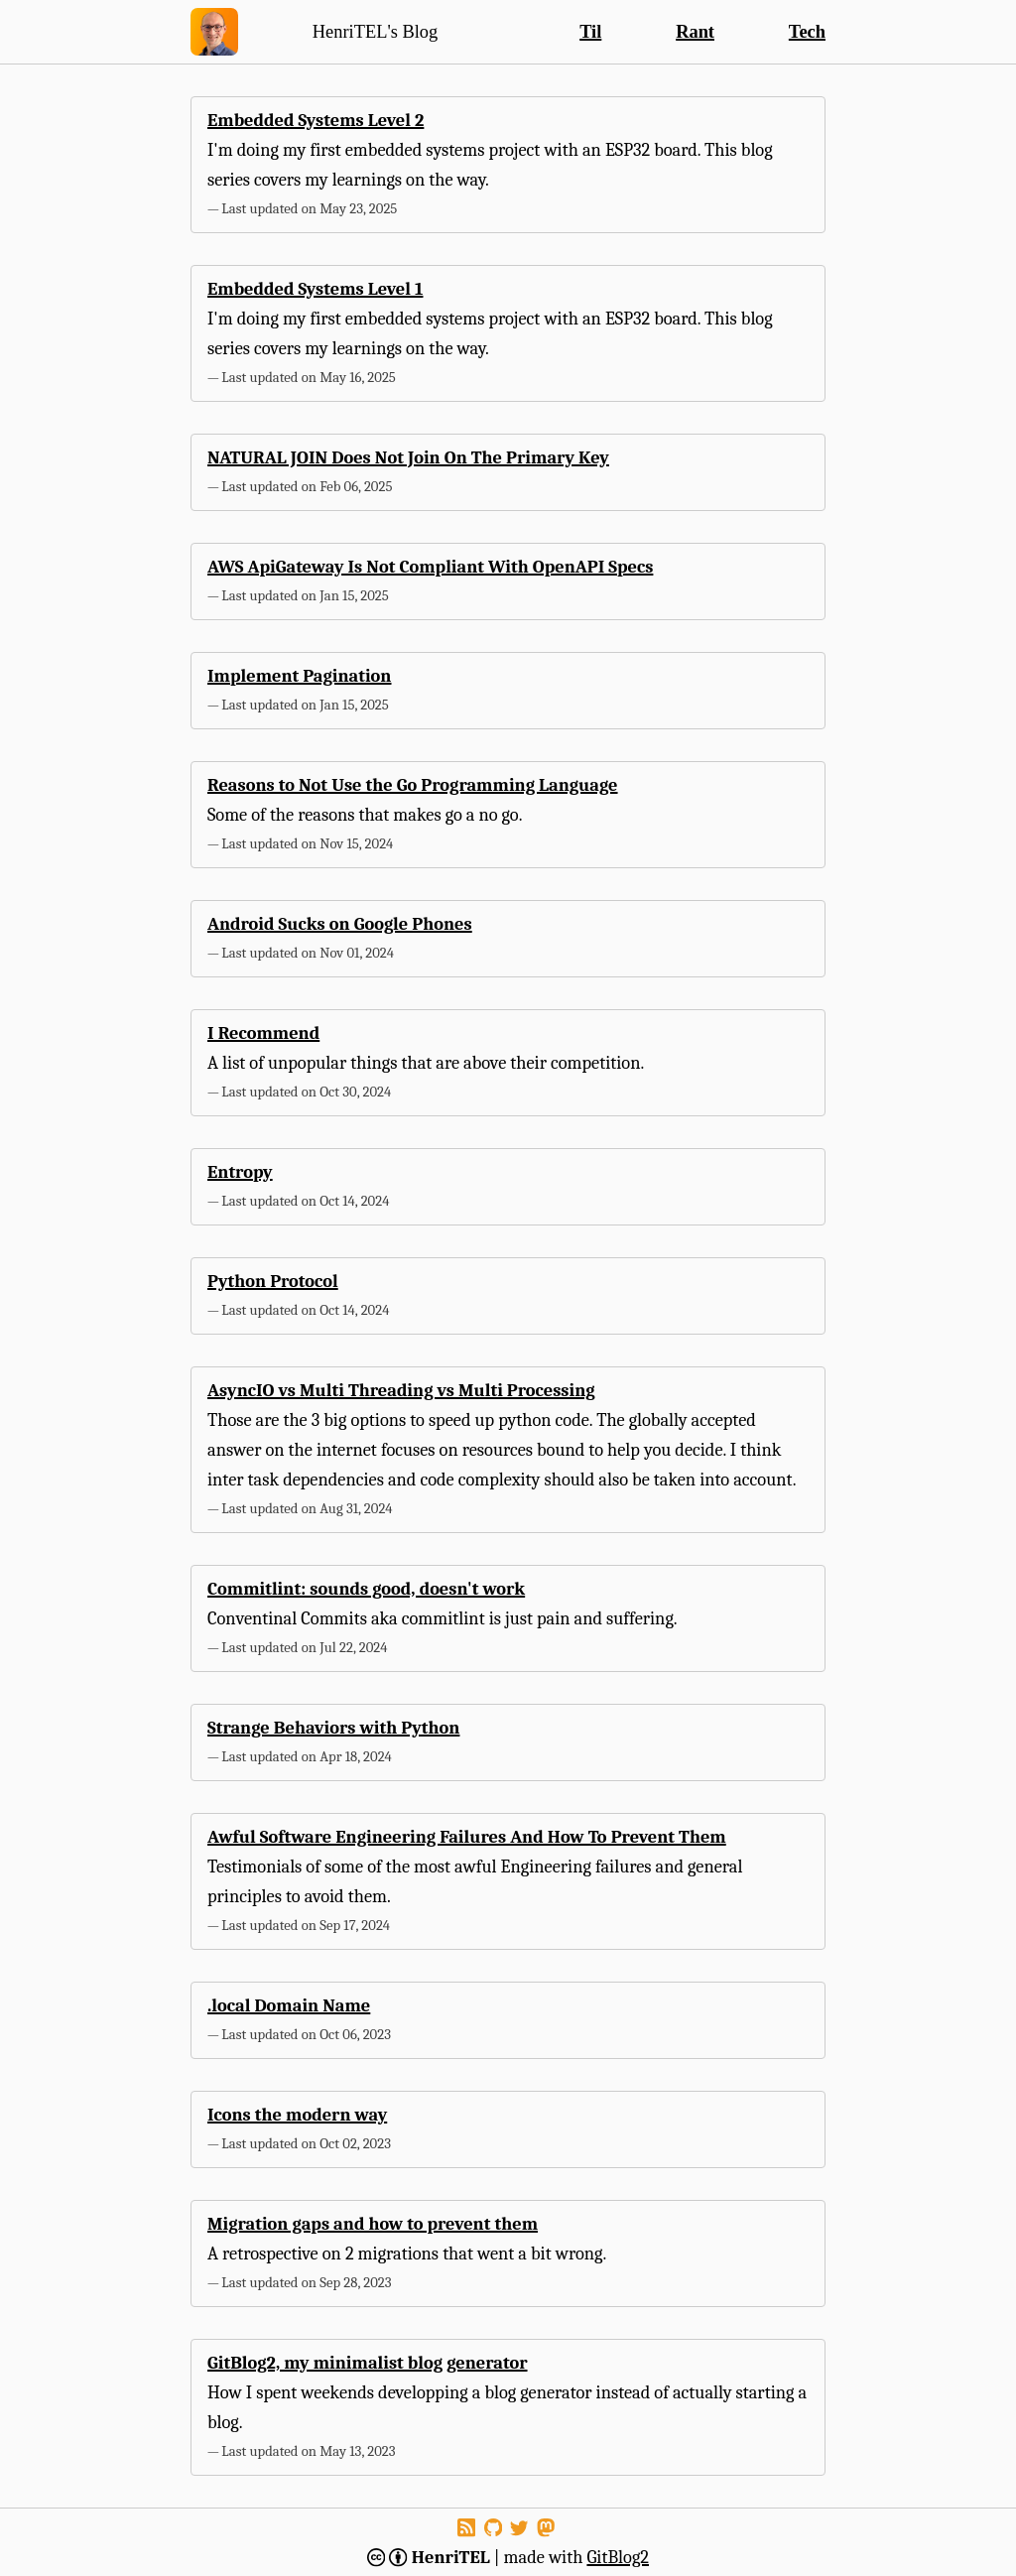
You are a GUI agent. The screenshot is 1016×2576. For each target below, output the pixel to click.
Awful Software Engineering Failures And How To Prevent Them (466, 1837)
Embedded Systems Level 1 (315, 289)
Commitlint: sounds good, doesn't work (366, 1589)
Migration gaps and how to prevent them (372, 2224)
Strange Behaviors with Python (333, 1728)
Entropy (240, 1172)
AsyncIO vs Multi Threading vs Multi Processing (401, 1390)
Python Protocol (272, 1281)
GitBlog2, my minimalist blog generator (367, 2363)
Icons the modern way (297, 2114)
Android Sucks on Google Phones (339, 924)
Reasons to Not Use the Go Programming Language (412, 785)
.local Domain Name (288, 2005)
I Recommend (263, 1033)
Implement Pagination (299, 676)
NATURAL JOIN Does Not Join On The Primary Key (408, 457)
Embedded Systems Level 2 (315, 120)
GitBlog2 (617, 2557)
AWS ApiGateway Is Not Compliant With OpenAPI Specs (430, 567)
